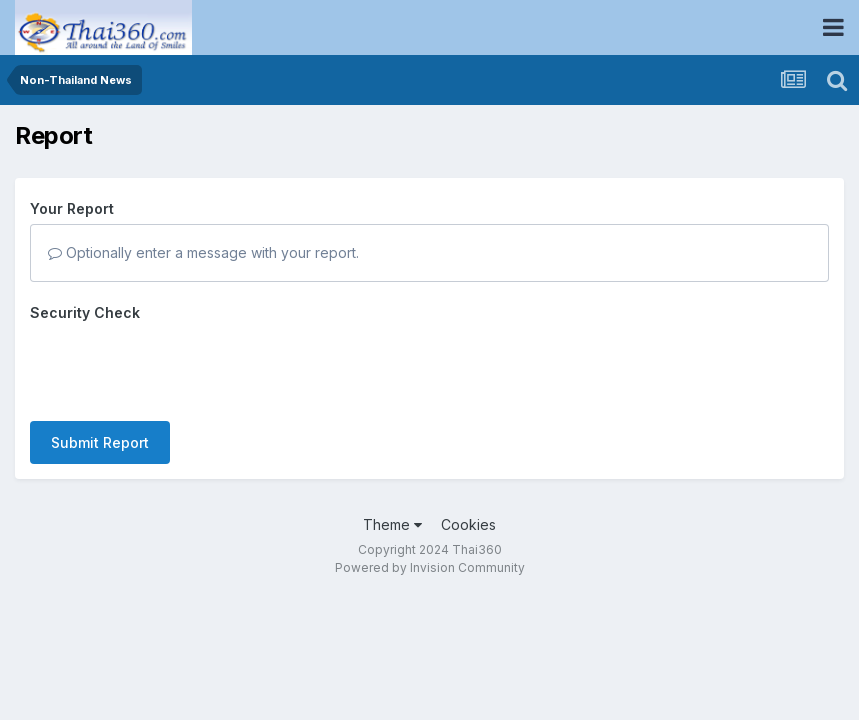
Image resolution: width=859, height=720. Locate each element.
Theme (392, 485)
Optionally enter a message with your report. (203, 252)
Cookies (468, 485)
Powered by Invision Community (430, 528)
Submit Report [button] (100, 364)
